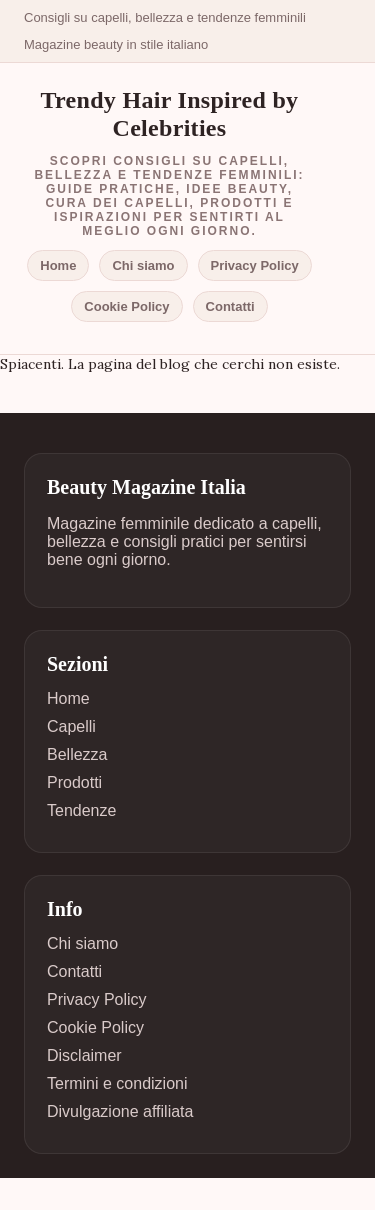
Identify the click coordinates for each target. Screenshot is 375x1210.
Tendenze (81, 810)
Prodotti (74, 782)
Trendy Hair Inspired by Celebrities (170, 114)
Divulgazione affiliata (120, 1111)
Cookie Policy (126, 306)
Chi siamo (143, 265)
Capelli (71, 726)
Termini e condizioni (117, 1083)
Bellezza (77, 754)
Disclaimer (84, 1055)
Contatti (230, 306)
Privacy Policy (255, 265)
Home (58, 265)
